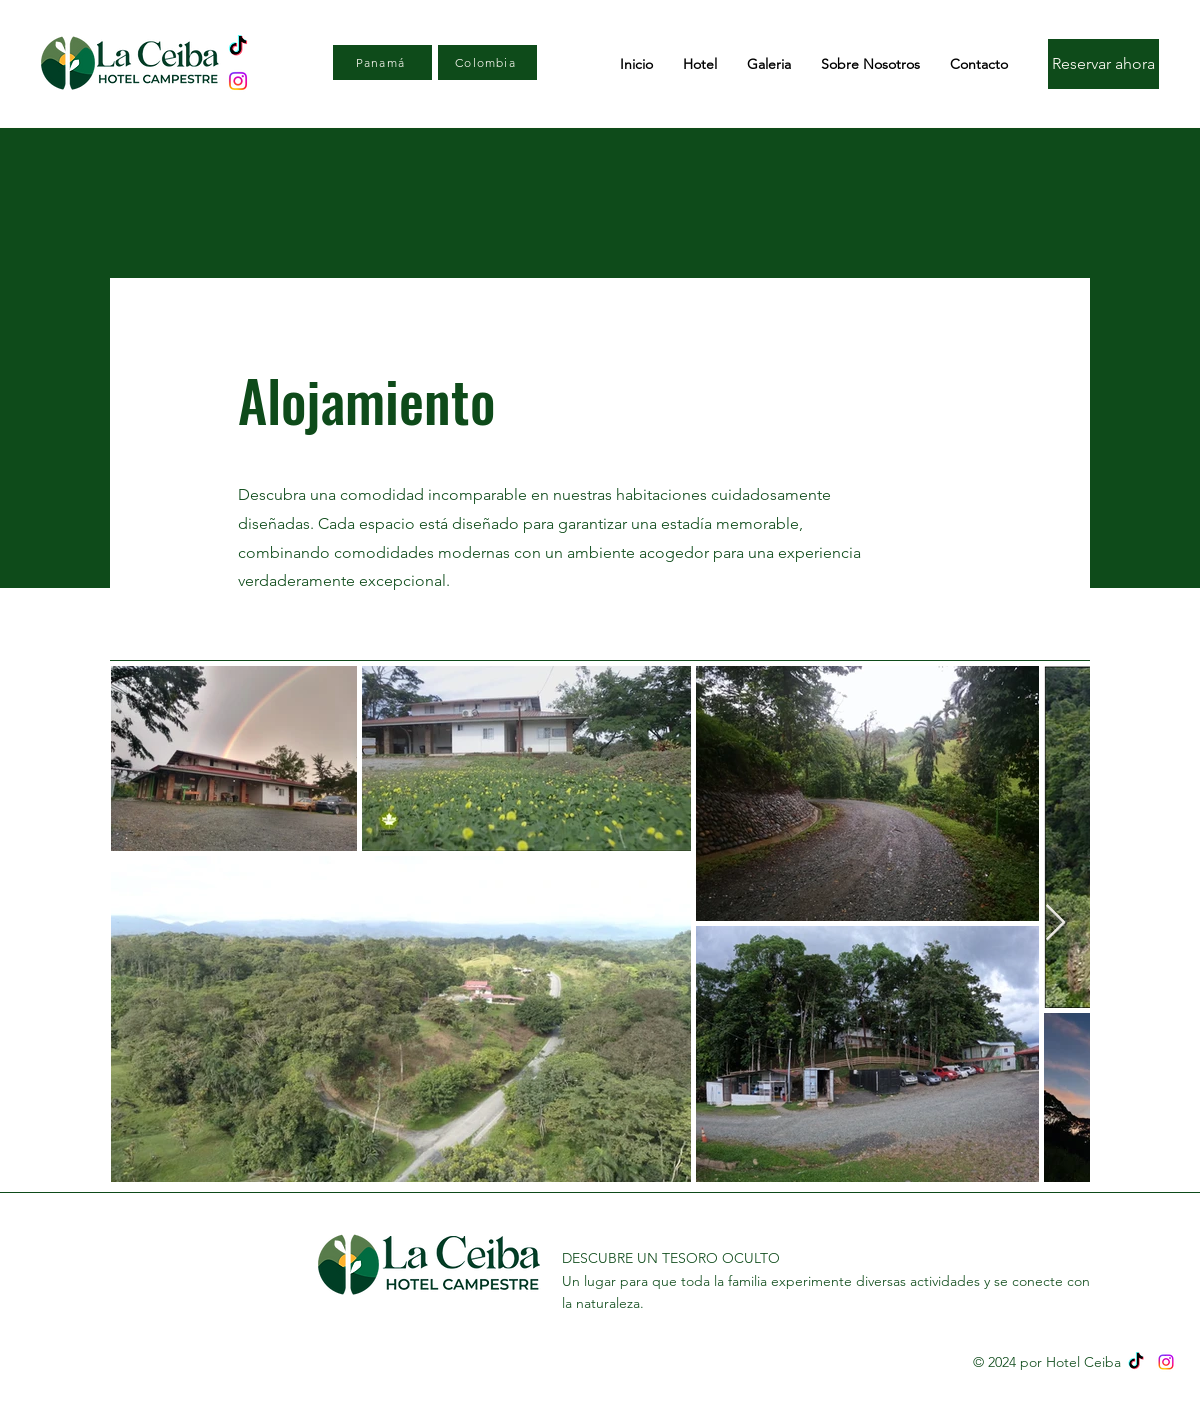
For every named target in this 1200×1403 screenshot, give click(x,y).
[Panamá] (382, 62)
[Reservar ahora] (1103, 64)
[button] (700, 64)
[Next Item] (1055, 923)
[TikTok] (1136, 1362)
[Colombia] (487, 62)
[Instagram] (1166, 1362)
